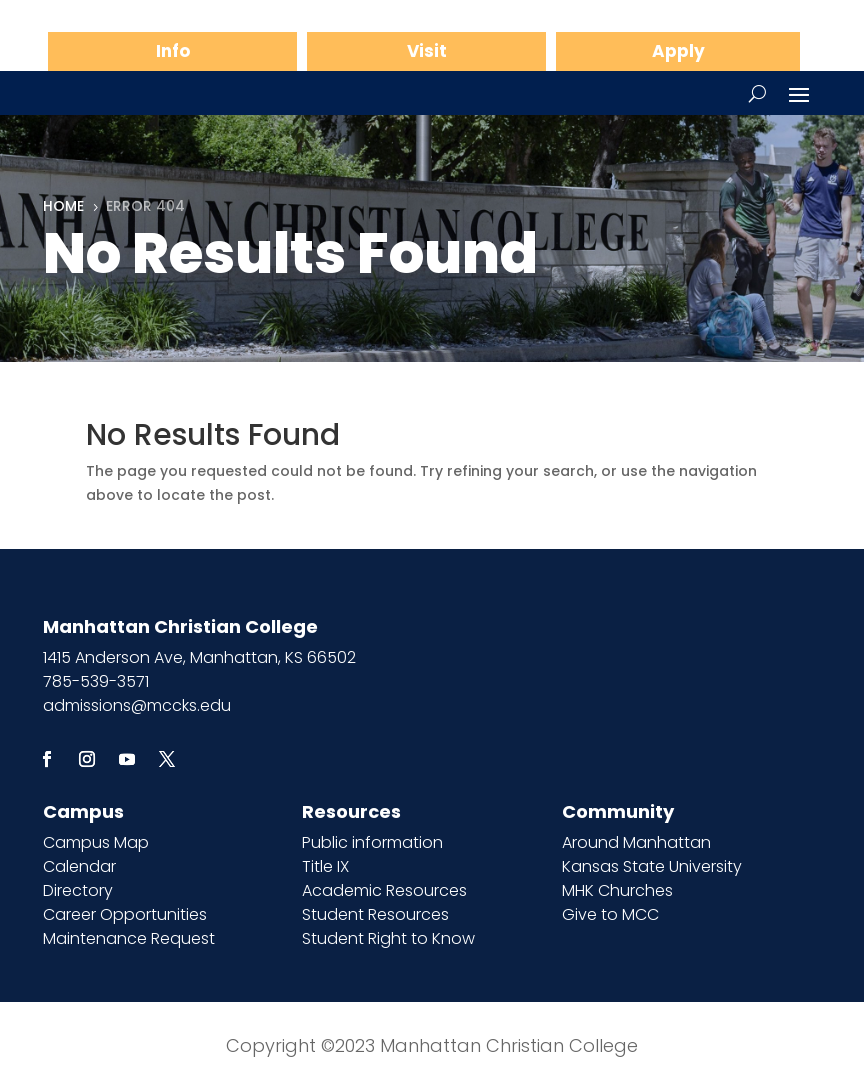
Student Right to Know (388, 938)
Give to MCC (610, 914)
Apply (678, 51)
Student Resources (375, 914)
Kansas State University (652, 866)
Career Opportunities (125, 914)
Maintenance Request (129, 938)
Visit (427, 51)
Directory (78, 890)
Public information (372, 842)
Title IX (325, 866)
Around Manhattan (636, 842)
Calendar (79, 866)
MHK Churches (617, 890)
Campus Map (96, 842)
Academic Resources (384, 890)
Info (173, 51)
